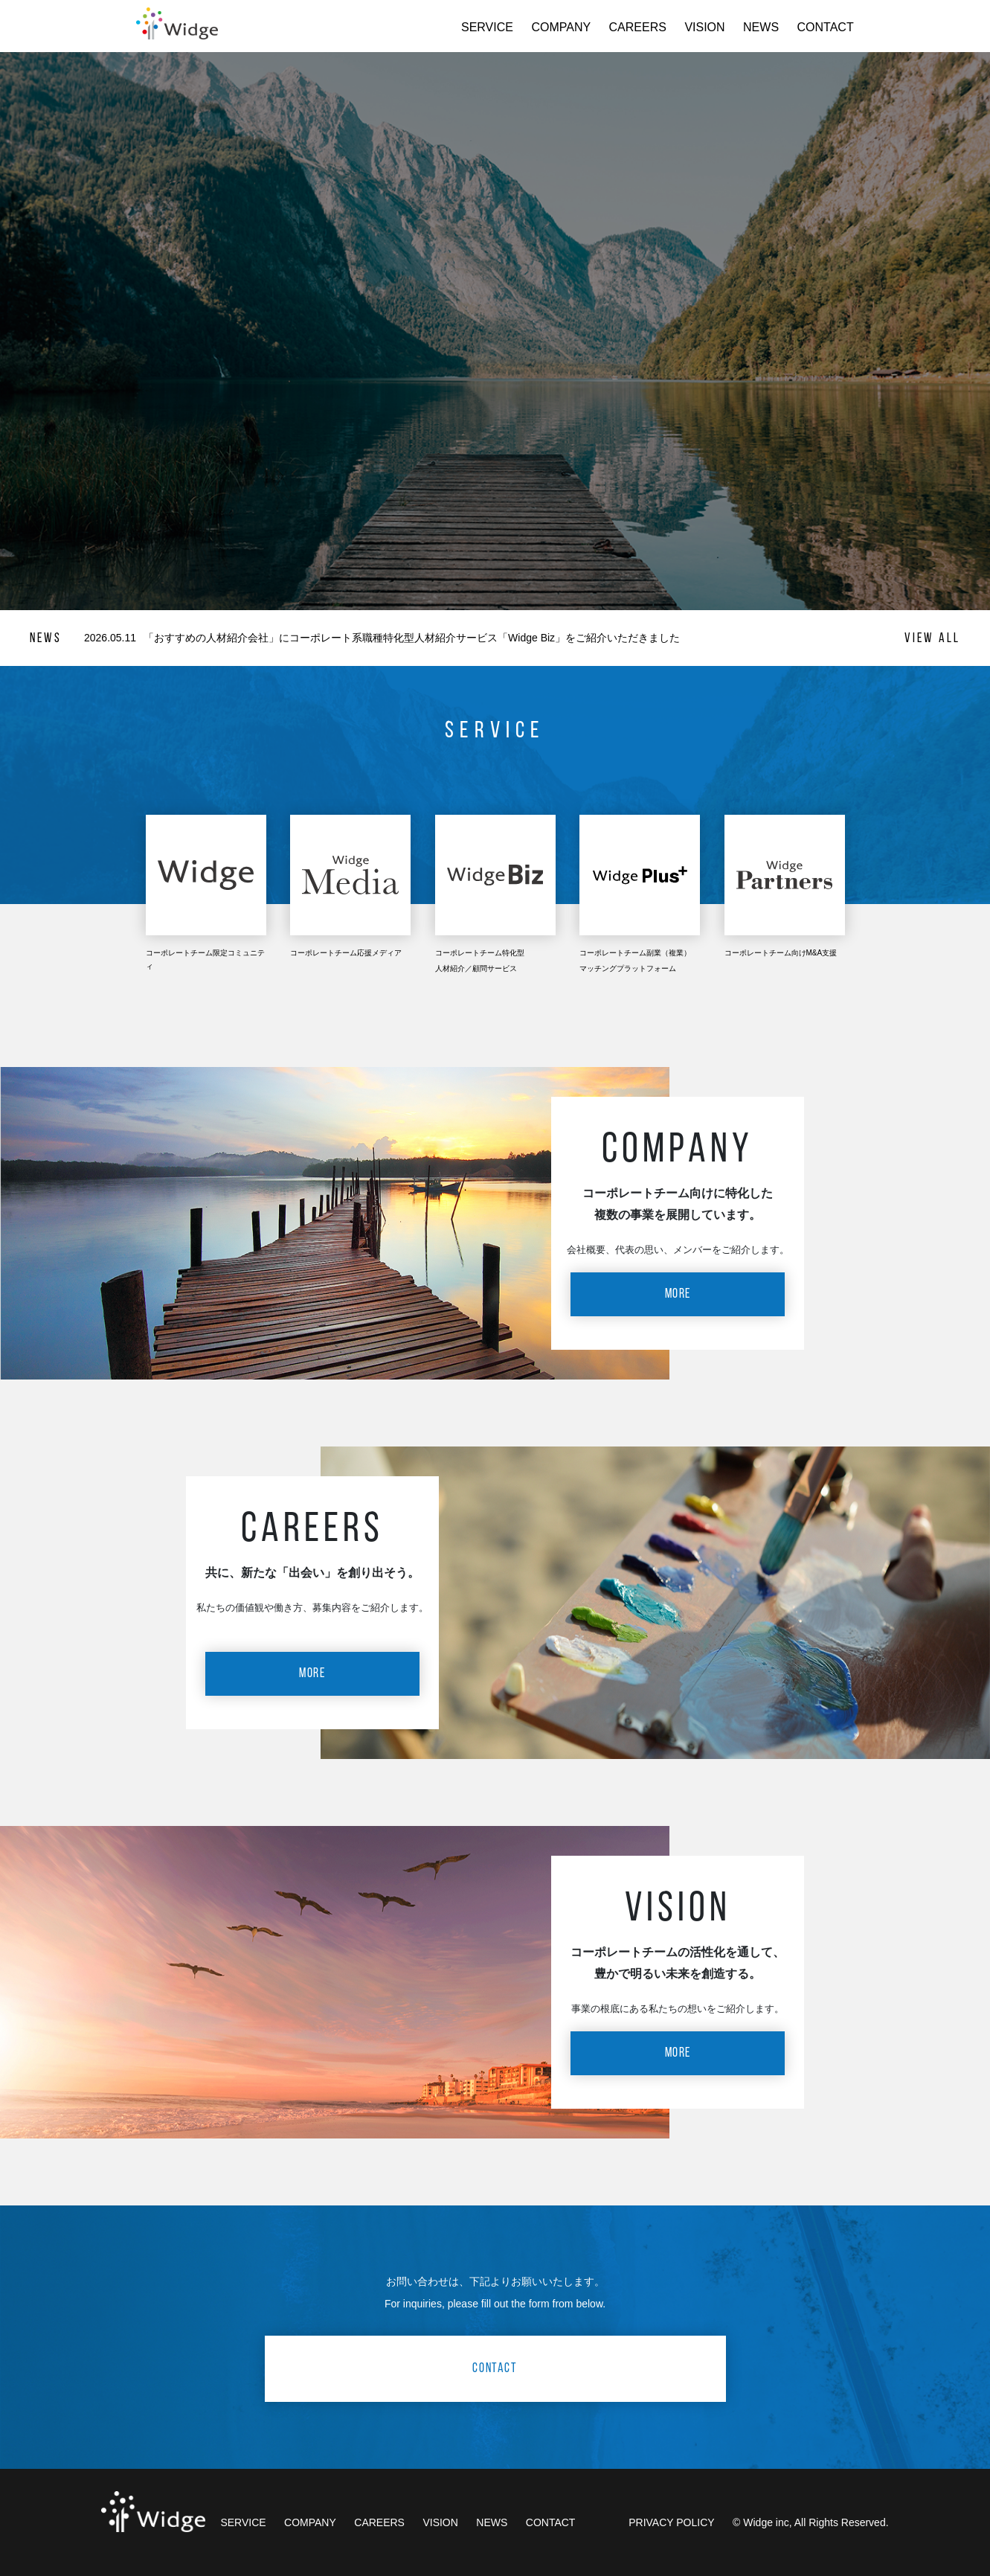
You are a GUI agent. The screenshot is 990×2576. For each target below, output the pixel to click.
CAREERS (637, 27)
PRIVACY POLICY (671, 2522)
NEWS (761, 27)
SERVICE (487, 27)
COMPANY (561, 27)
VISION (704, 27)
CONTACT (825, 27)
